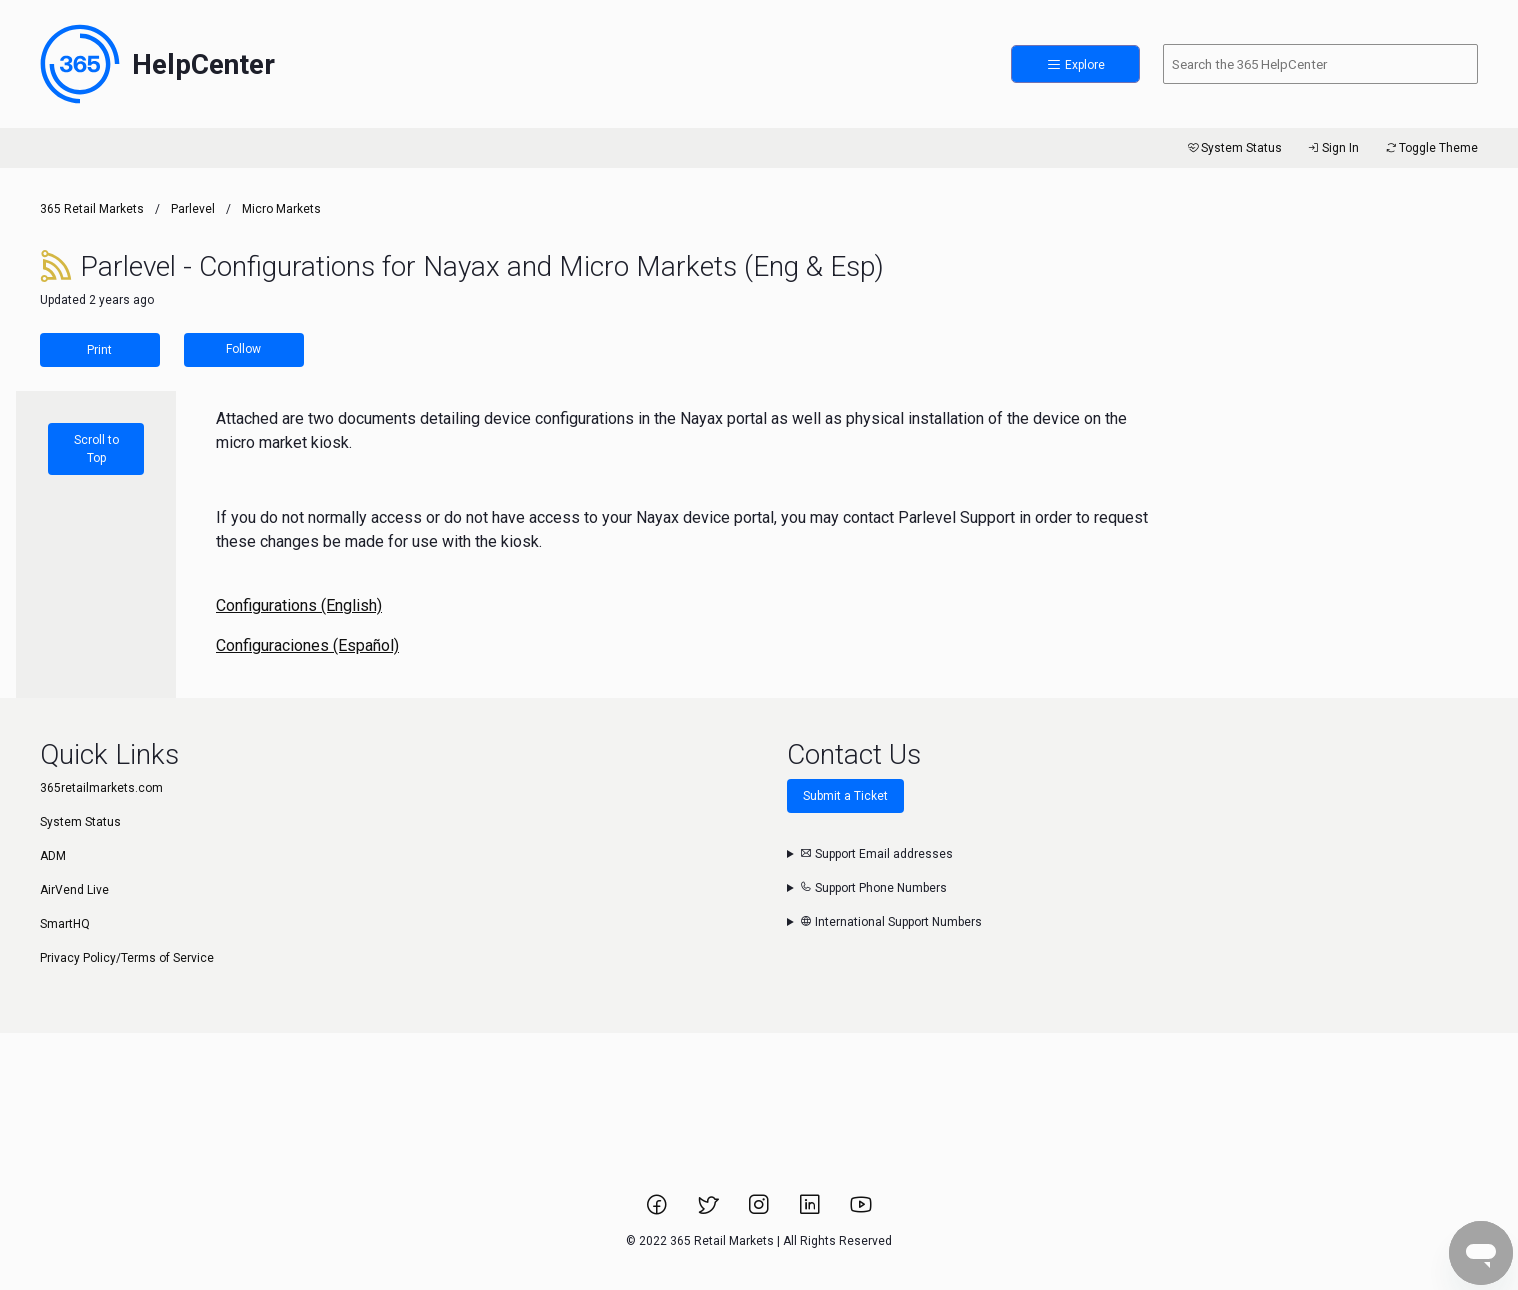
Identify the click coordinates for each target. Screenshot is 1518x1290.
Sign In (1332, 148)
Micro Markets (281, 209)
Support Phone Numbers (873, 888)
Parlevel (193, 209)
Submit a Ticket (845, 796)
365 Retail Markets (92, 209)
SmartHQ (65, 924)
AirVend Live (74, 890)
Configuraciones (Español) (307, 645)
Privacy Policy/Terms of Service (127, 958)
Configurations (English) (299, 605)
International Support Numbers (891, 922)
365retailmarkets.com (101, 788)
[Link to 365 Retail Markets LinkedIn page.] (811, 1211)
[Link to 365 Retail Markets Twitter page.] (709, 1211)
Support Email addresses (876, 854)
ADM (53, 856)
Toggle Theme (1430, 148)
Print (99, 350)
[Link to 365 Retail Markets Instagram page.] (760, 1211)
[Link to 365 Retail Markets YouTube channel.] (861, 1211)
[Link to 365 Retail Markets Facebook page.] (658, 1211)
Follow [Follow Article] (243, 349)
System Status (1233, 148)
